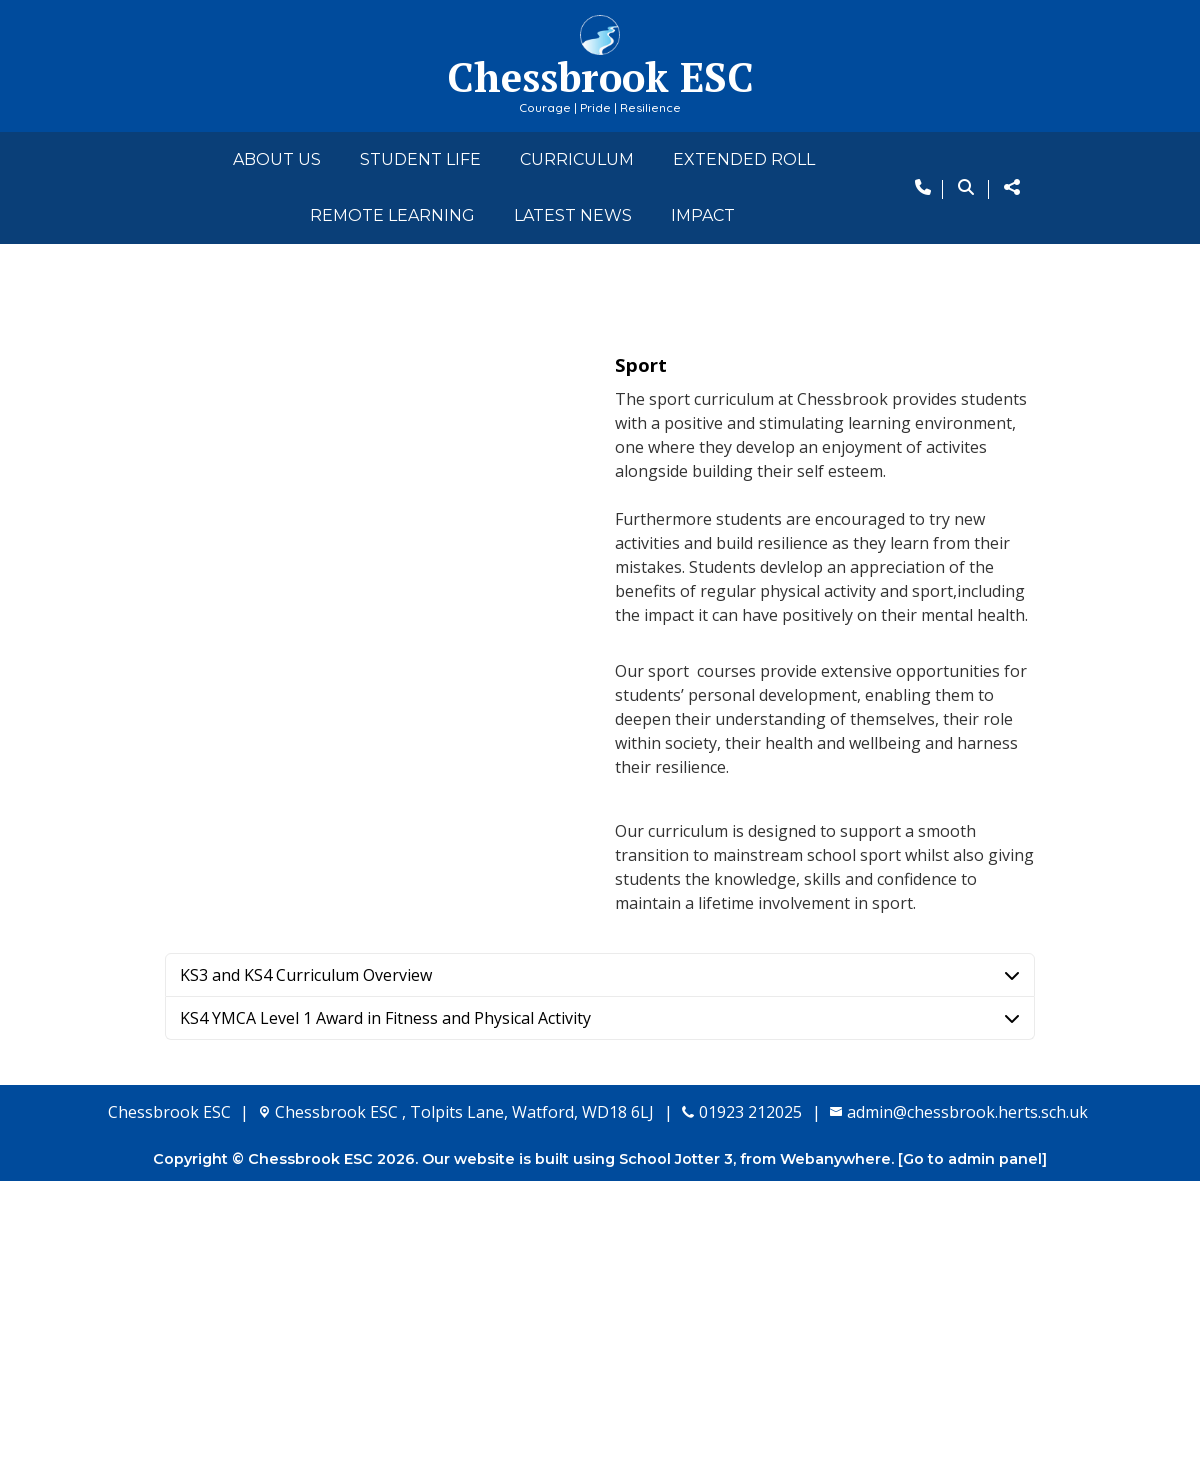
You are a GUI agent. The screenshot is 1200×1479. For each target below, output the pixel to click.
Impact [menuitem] (703, 215)
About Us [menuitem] (277, 159)
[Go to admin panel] (972, 1457)
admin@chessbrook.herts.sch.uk (967, 1410)
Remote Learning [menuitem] (392, 215)
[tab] (600, 1273)
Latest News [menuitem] (573, 215)
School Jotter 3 (676, 1457)
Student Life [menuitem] (420, 159)
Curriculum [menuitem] (577, 159)
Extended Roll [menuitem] (744, 159)
